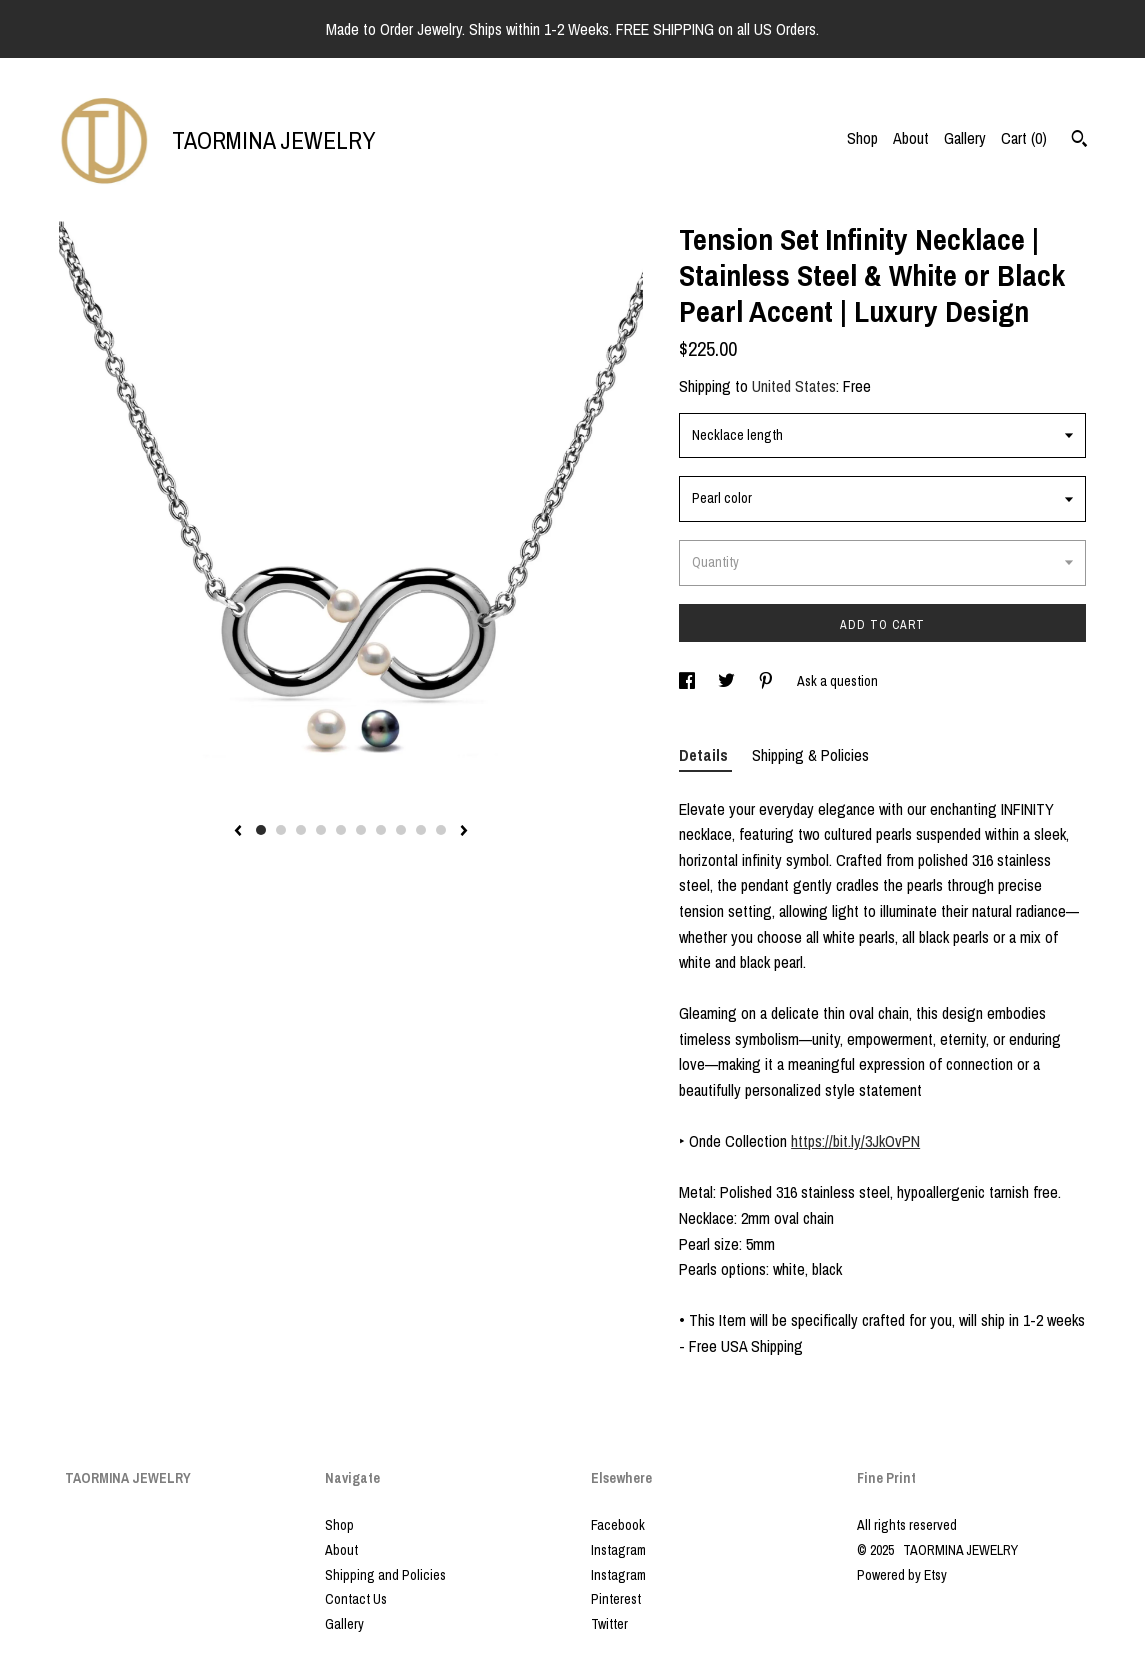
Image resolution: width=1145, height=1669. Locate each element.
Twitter (609, 1624)
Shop (862, 138)
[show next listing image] (464, 832)
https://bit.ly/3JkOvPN (855, 1141)
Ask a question (837, 681)
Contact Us (356, 1599)
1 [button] (261, 830)
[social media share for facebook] (688, 681)
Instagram (618, 1550)
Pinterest (616, 1599)
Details (705, 755)
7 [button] (381, 830)
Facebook (618, 1525)
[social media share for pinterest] (767, 681)
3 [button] (301, 830)
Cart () (1024, 138)
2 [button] (281, 830)
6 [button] (361, 830)
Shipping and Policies (385, 1575)
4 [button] (321, 830)
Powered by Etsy (902, 1575)
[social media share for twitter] (728, 681)
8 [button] (401, 830)
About (911, 138)
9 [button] (421, 830)
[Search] (1079, 141)
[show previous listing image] (238, 832)
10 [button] (441, 830)
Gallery (965, 138)
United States (794, 386)
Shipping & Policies (810, 755)
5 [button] (341, 830)
